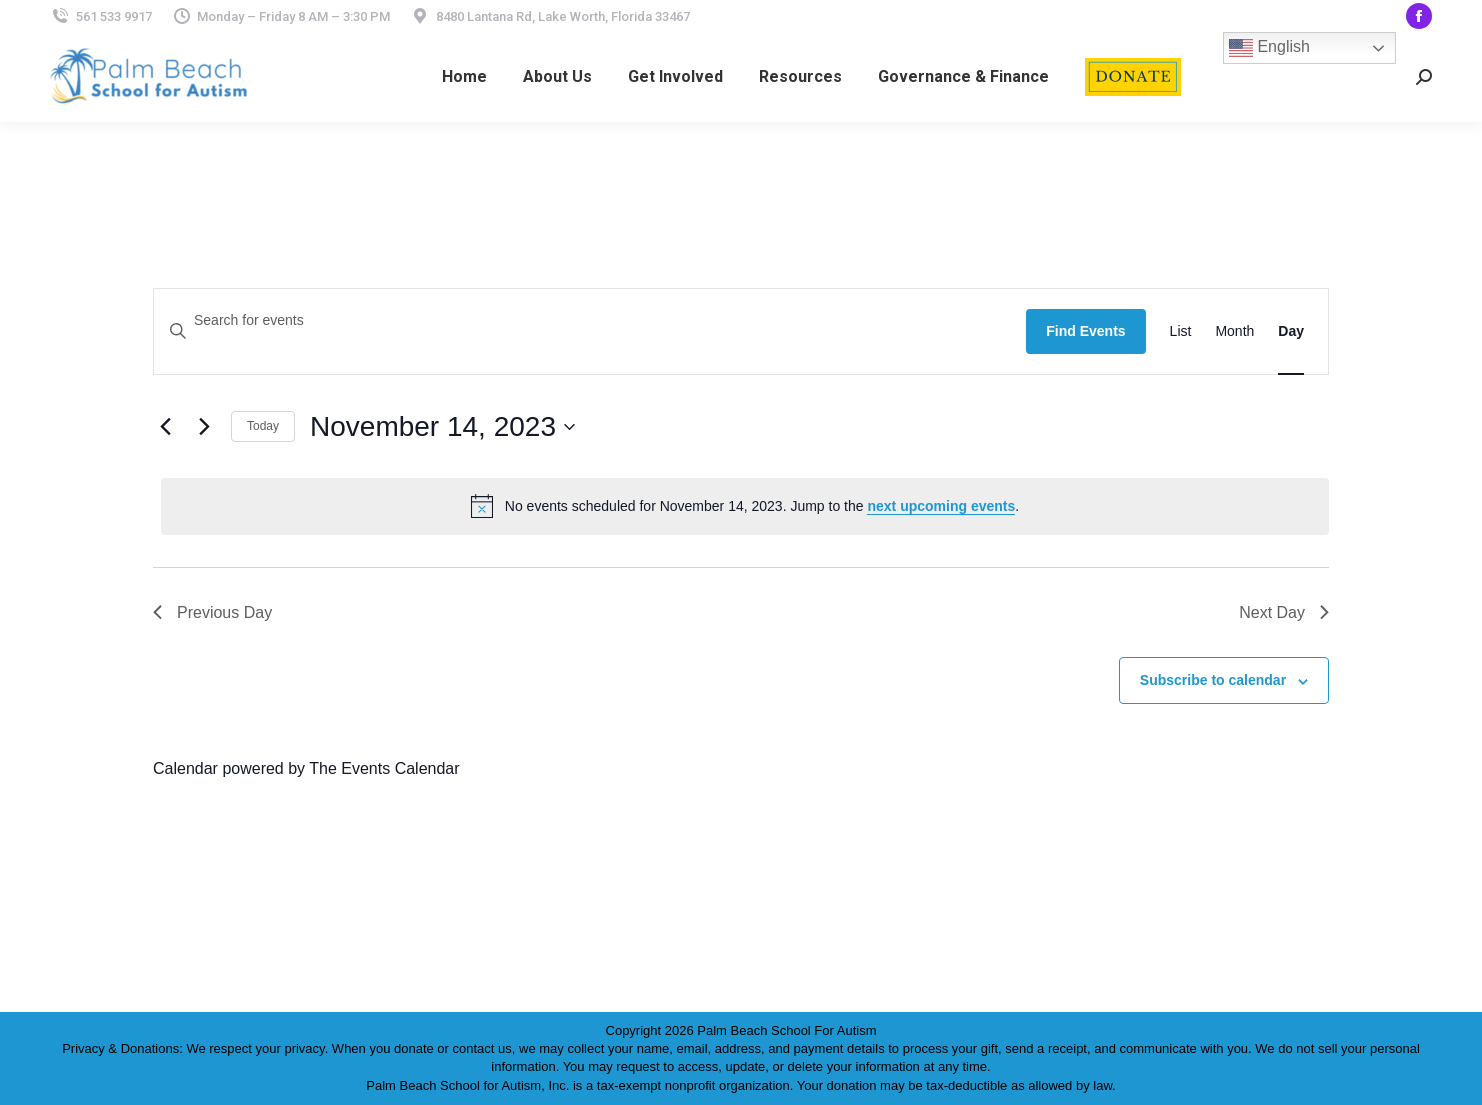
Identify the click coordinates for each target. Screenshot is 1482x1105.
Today (263, 426)
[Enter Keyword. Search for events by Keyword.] (590, 320)
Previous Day (212, 612)
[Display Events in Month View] (1234, 331)
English (1269, 48)
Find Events (1085, 331)
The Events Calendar (384, 768)
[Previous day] (165, 427)
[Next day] (204, 427)
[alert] (745, 506)
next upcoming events (941, 506)
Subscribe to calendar (1213, 680)
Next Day (1284, 612)
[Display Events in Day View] (1291, 331)
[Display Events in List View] (1181, 331)
